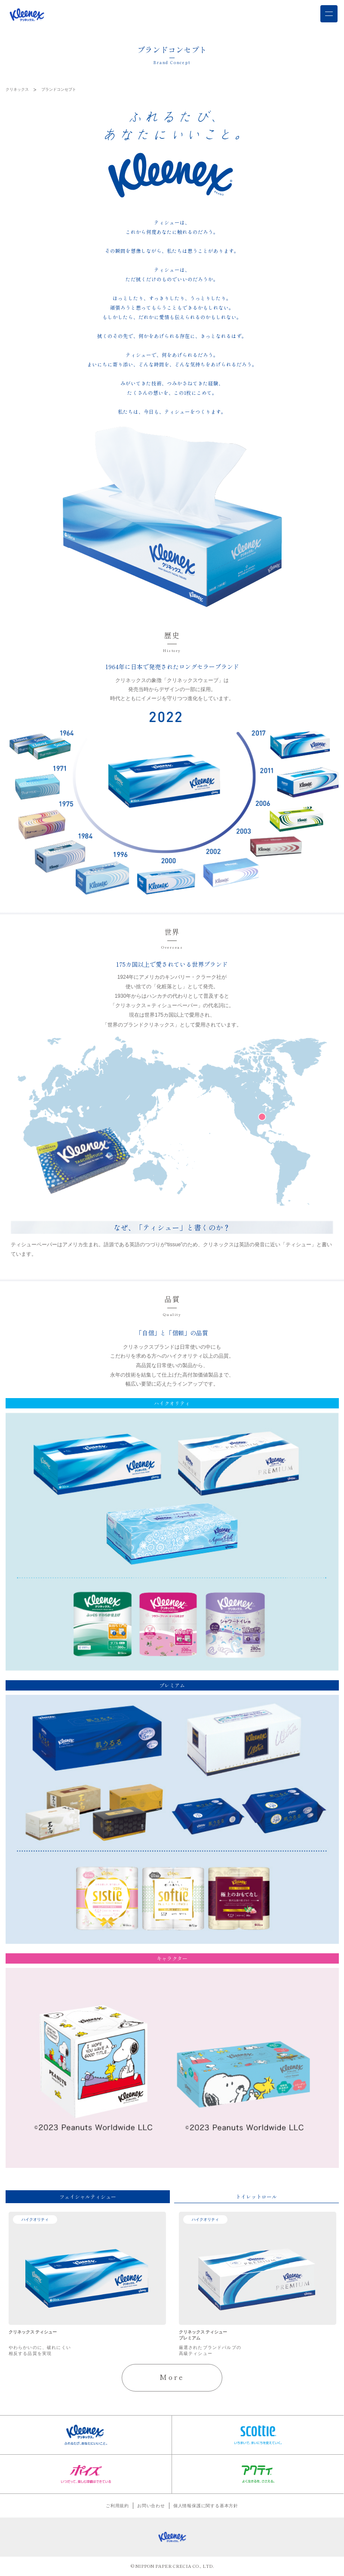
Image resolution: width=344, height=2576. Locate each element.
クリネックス (17, 89)
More (172, 2377)
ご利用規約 (117, 2506)
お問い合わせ (151, 2506)
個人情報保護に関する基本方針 (205, 2506)
